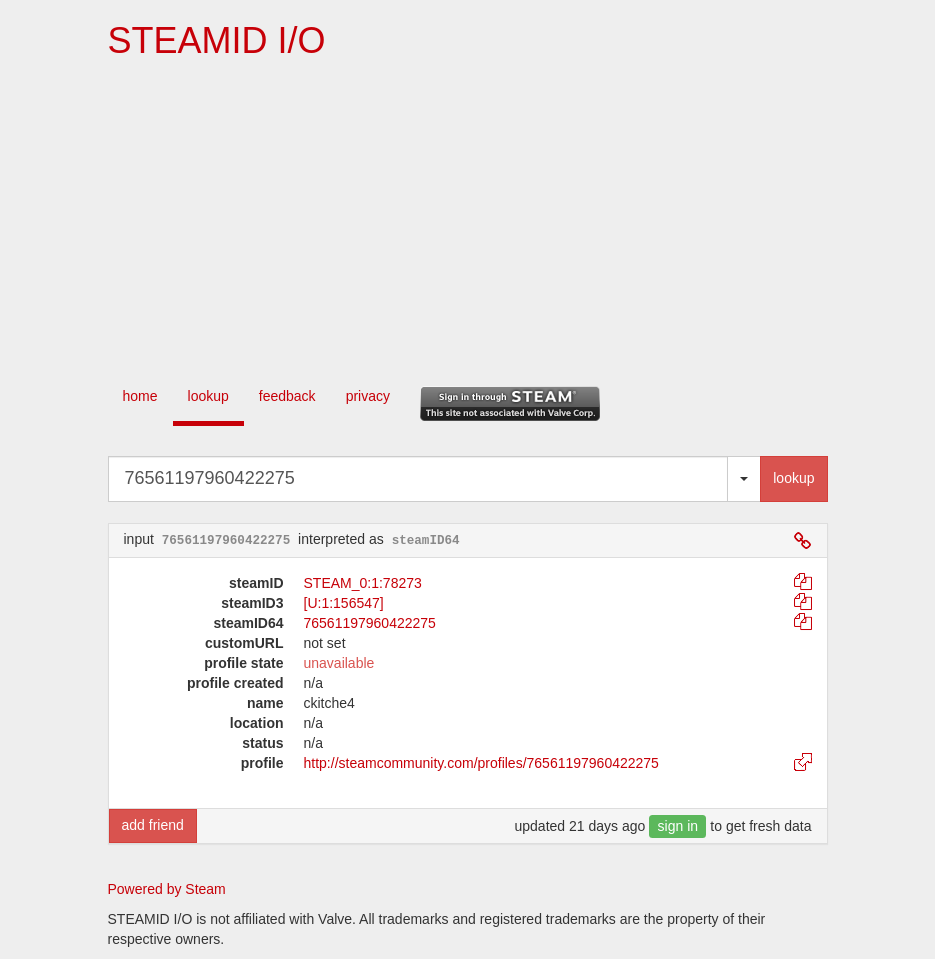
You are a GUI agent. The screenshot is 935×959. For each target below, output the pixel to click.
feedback (287, 396)
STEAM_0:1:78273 (363, 583)
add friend (153, 825)
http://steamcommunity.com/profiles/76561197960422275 (481, 763)
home (140, 396)
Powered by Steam (167, 889)
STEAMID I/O (217, 40)
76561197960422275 (370, 623)
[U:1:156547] (344, 603)
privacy (368, 396)
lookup (208, 396)
